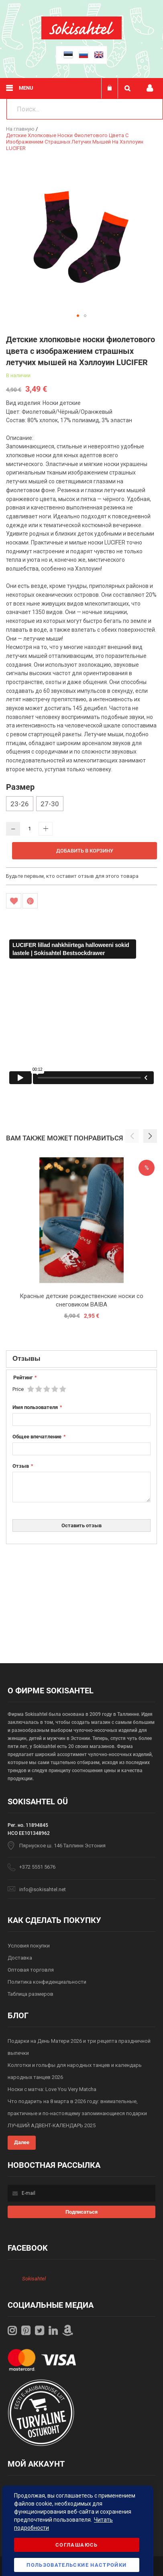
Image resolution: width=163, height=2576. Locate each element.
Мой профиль (150, 88)
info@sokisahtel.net (42, 1889)
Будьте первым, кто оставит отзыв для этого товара (72, 876)
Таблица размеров (30, 1994)
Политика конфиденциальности (47, 1982)
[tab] (81, 1359)
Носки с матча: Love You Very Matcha (52, 2089)
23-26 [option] (19, 804)
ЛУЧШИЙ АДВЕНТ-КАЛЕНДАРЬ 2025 (52, 2125)
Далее (21, 2142)
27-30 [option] (50, 804)
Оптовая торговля (31, 1970)
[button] (78, 316)
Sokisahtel (34, 2279)
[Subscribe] (82, 2212)
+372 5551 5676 (37, 1867)
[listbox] (81, 804)
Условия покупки (29, 1946)
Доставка (20, 1958)
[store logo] (81, 38)
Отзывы (26, 1358)
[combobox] (84, 109)
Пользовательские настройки (76, 2565)
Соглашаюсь (76, 2545)
